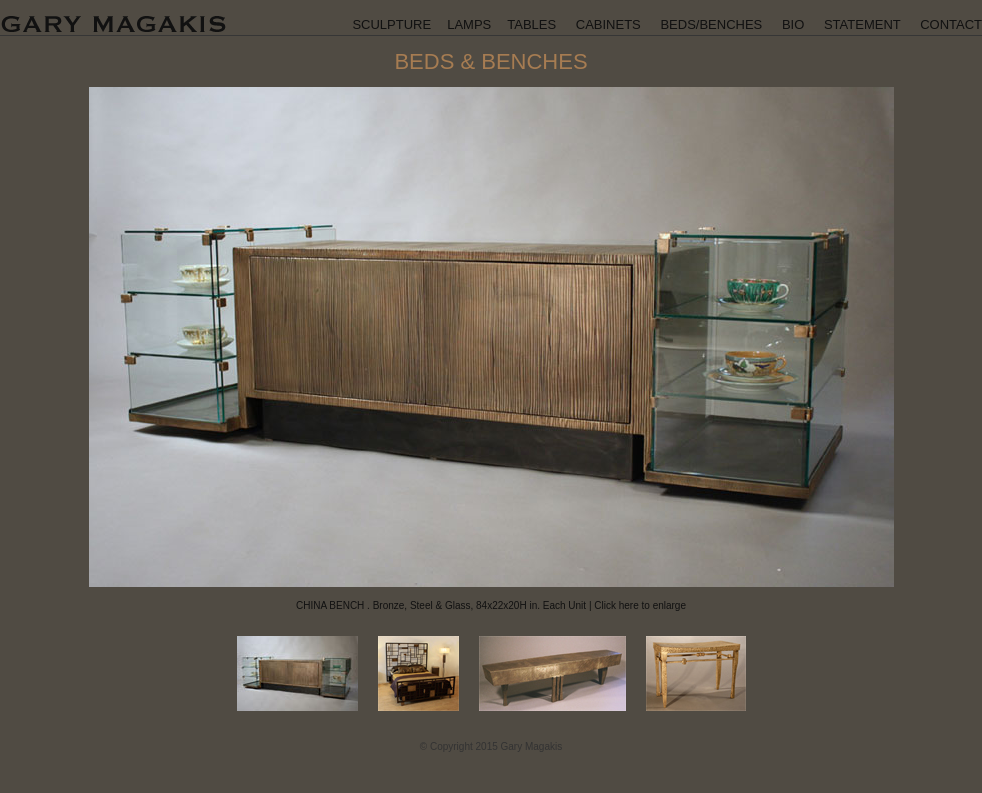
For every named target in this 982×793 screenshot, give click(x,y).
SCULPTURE (391, 24)
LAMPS (469, 24)
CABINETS (608, 24)
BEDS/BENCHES (711, 24)
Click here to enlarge (640, 605)
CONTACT (951, 24)
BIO (793, 24)
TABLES (531, 24)
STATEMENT (862, 24)
